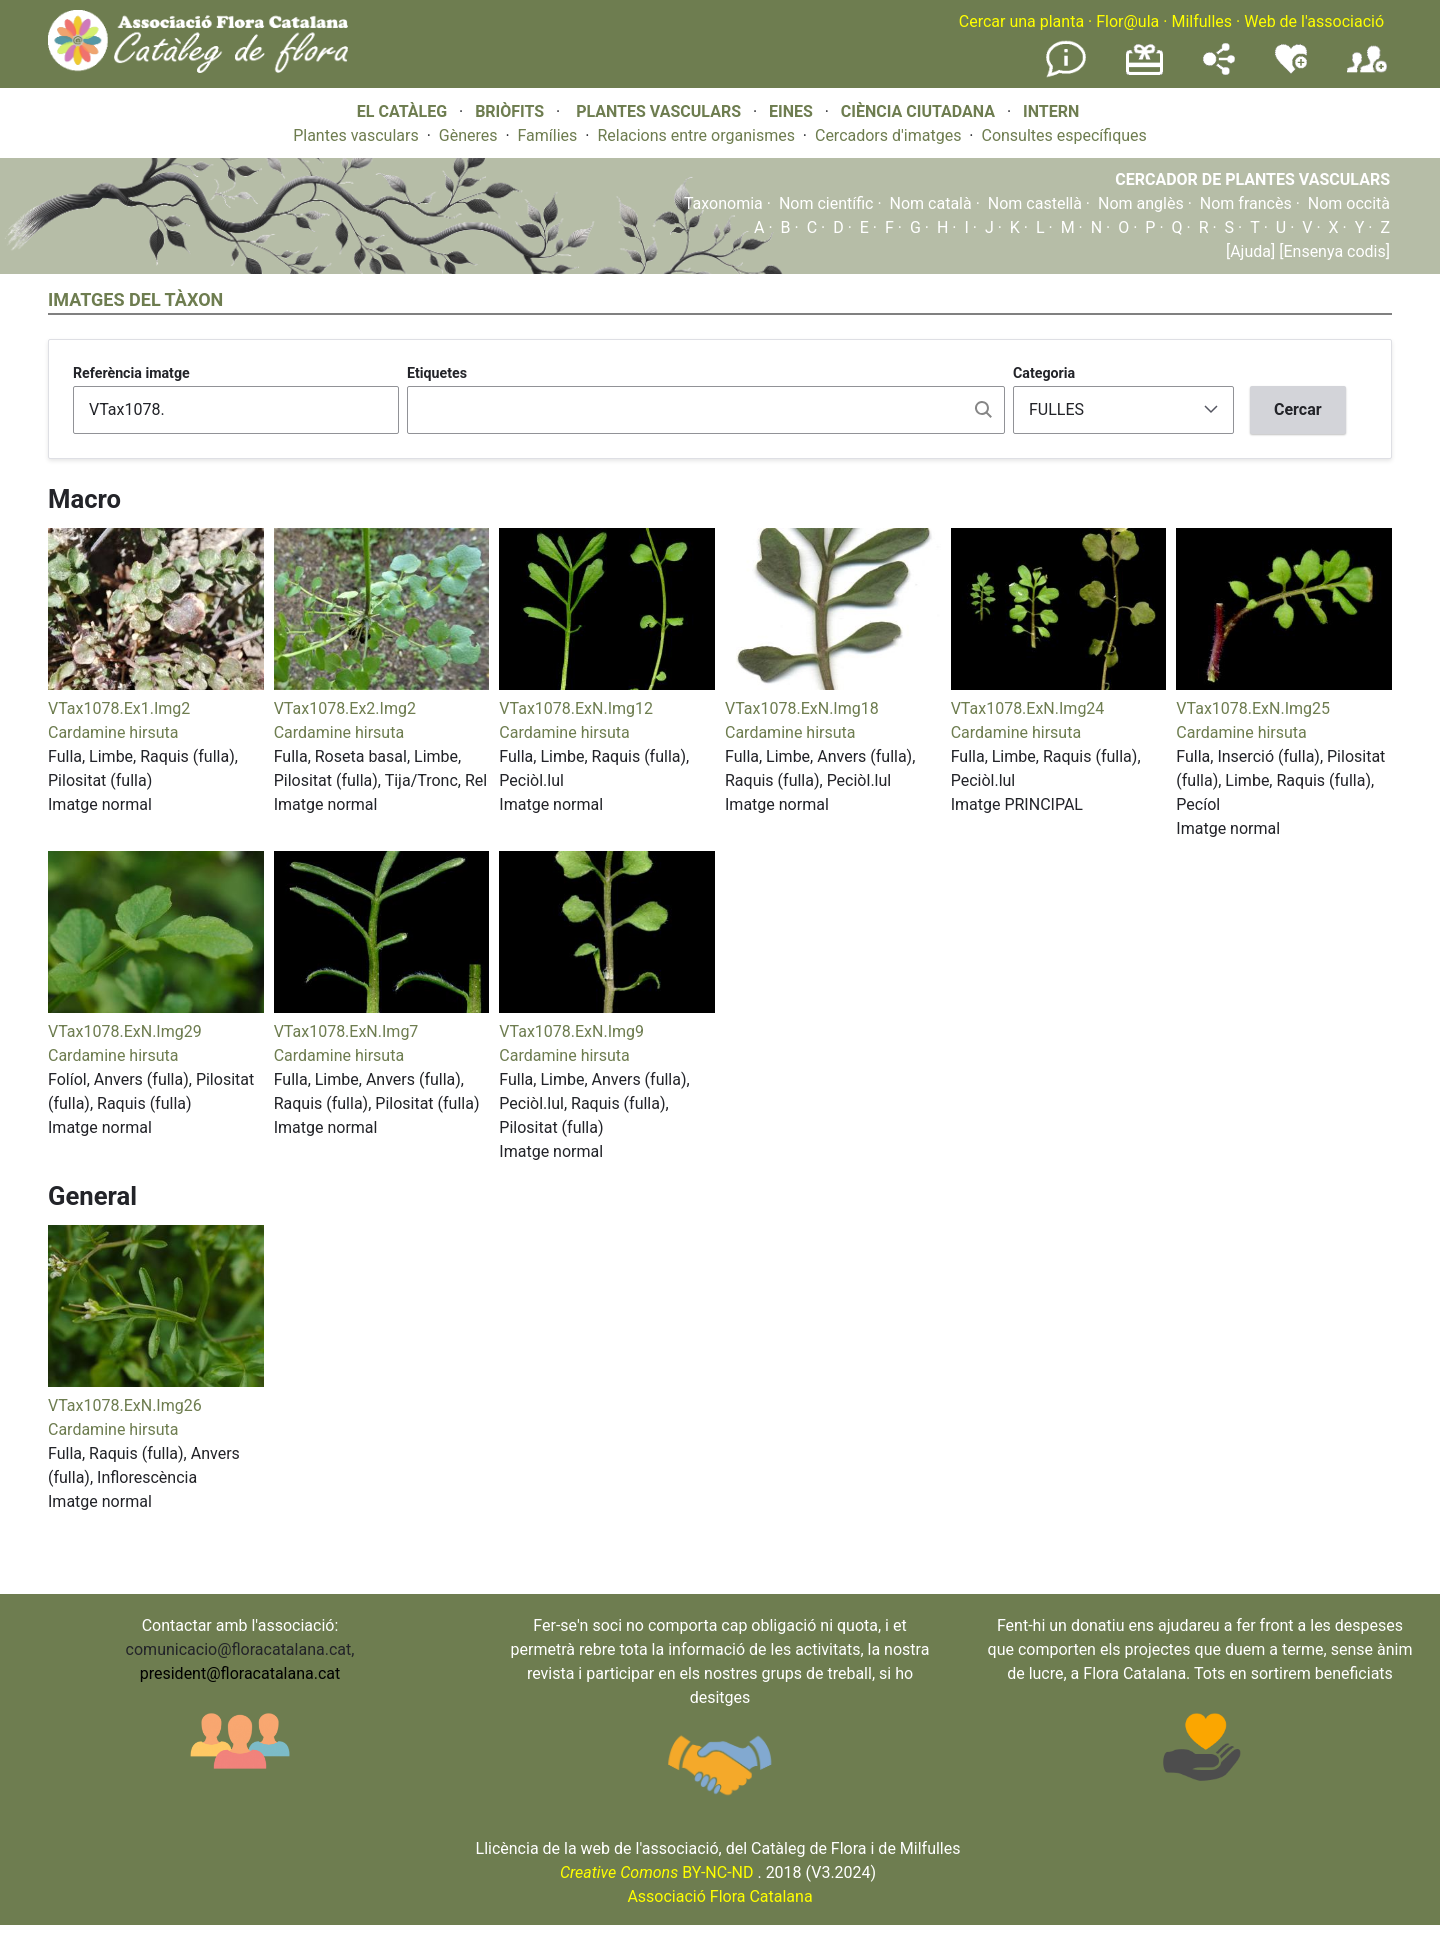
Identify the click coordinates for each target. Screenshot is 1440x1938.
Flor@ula (1127, 21)
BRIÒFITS (511, 111)
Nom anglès (1141, 203)
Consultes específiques (1063, 135)
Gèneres (468, 135)
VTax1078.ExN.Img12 (576, 708)
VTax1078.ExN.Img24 (1028, 708)
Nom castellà (1035, 203)
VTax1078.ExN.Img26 (125, 1405)
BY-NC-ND (657, 1872)
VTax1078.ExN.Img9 (571, 1031)
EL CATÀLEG (402, 111)
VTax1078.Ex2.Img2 (345, 708)
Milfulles (1201, 21)
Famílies (548, 135)
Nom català (931, 203)
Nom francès (1246, 203)
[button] (156, 684)
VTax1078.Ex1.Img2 (119, 708)
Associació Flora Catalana (719, 1896)
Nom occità (1349, 203)
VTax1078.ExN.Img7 (346, 1031)
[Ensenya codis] (1332, 251)
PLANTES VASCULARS (658, 111)
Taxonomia (723, 203)
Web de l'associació (1314, 21)
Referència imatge (131, 373)
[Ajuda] (1250, 251)
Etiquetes (437, 373)
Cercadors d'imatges (888, 135)
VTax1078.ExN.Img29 (125, 1031)
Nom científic (826, 203)
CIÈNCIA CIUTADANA (918, 111)
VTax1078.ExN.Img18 (802, 708)
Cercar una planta (1021, 21)
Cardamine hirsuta (113, 732)
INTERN (1051, 111)
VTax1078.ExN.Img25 (1253, 708)
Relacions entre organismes (696, 135)
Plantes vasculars (356, 135)
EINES (791, 111)
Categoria (1044, 373)
